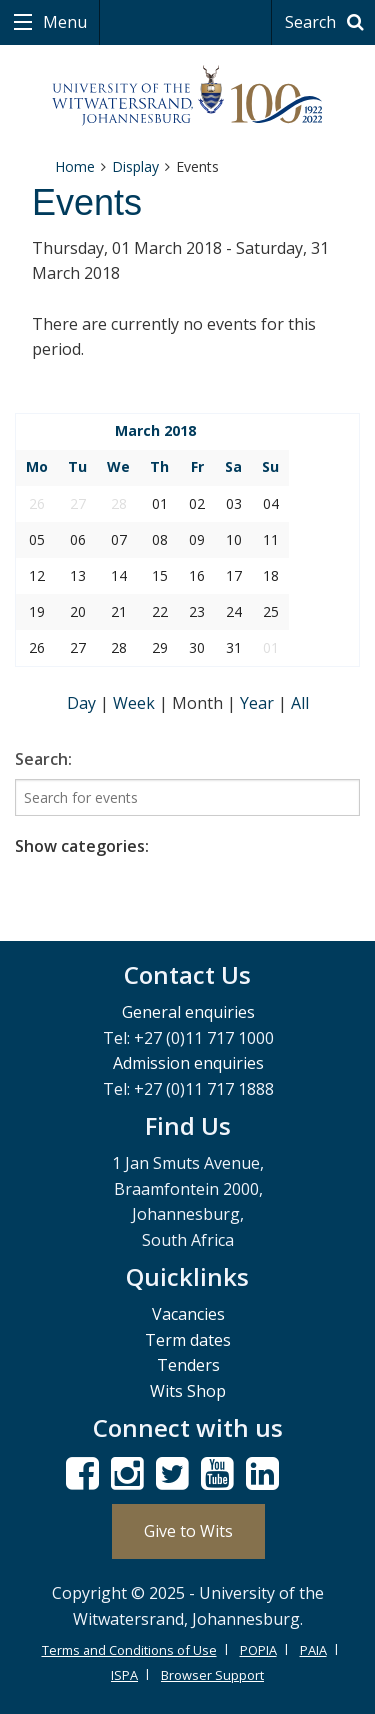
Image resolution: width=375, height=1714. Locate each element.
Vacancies (188, 1314)
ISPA (124, 1675)
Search (327, 22)
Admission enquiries (188, 1063)
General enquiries (188, 1012)
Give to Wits (188, 1531)
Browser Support (212, 1675)
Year (259, 703)
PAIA (313, 1650)
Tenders (188, 1365)
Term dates (188, 1340)
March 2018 (155, 430)
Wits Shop (188, 1391)
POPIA (258, 1650)
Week (136, 703)
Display (135, 166)
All (300, 703)
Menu (63, 22)
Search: (43, 759)
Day (83, 703)
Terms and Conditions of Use (129, 1650)
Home (75, 166)
